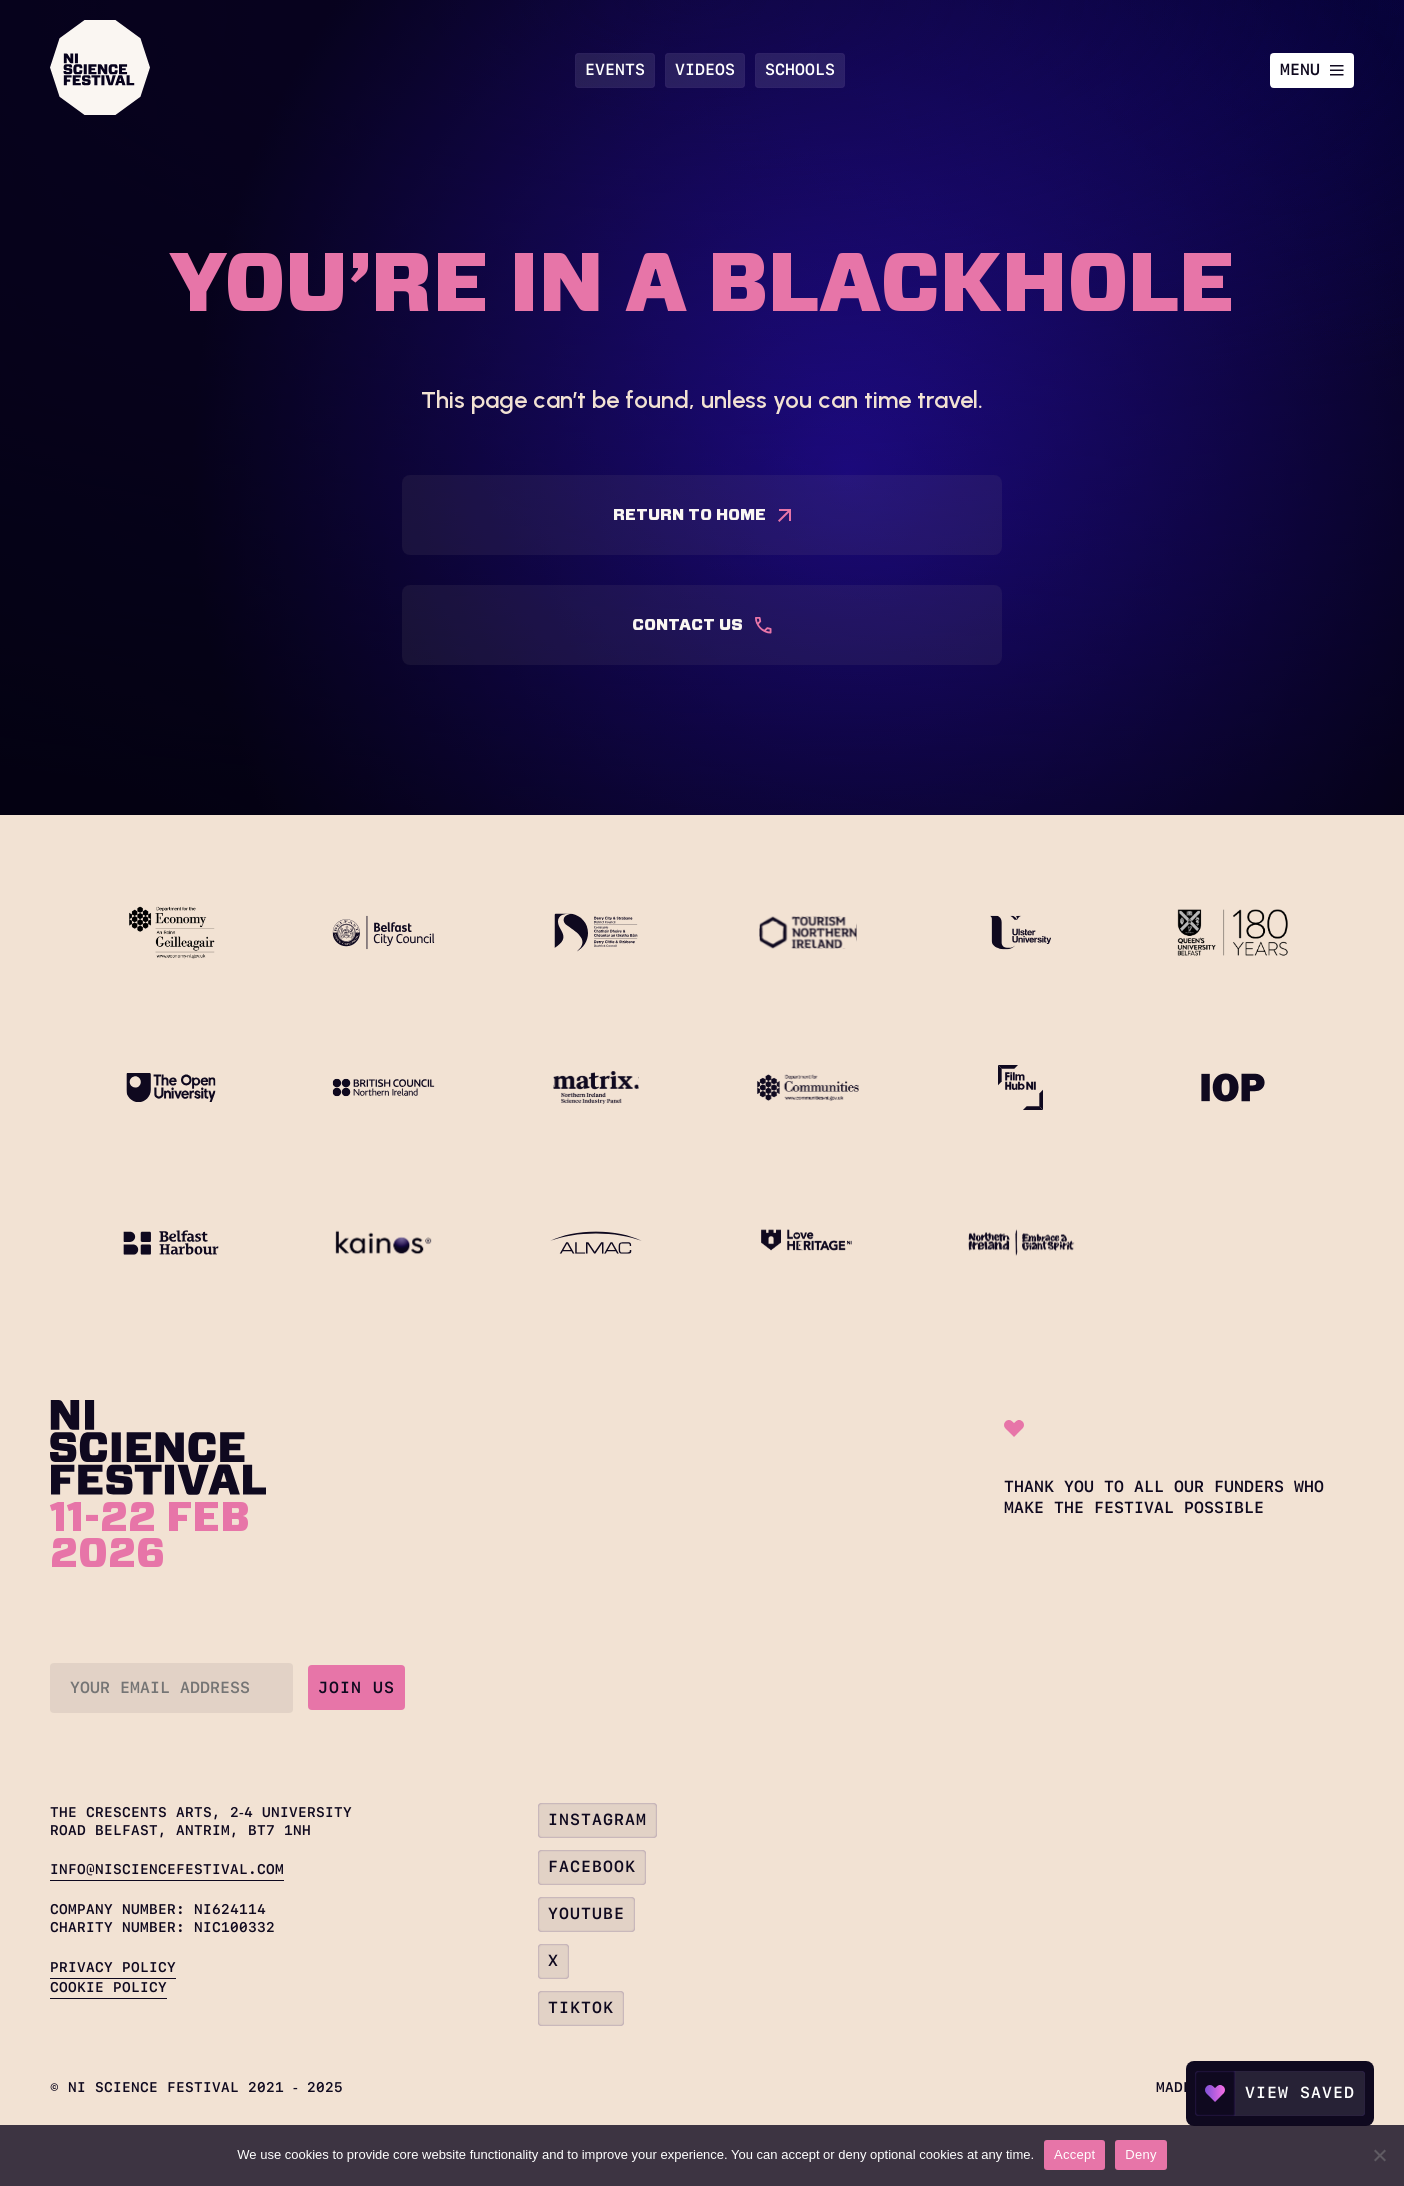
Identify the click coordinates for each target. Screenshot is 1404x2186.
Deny (1140, 2154)
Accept (1074, 2154)
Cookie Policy (108, 1987)
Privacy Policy (113, 1967)
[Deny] (1379, 2155)
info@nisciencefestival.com (167, 1869)
